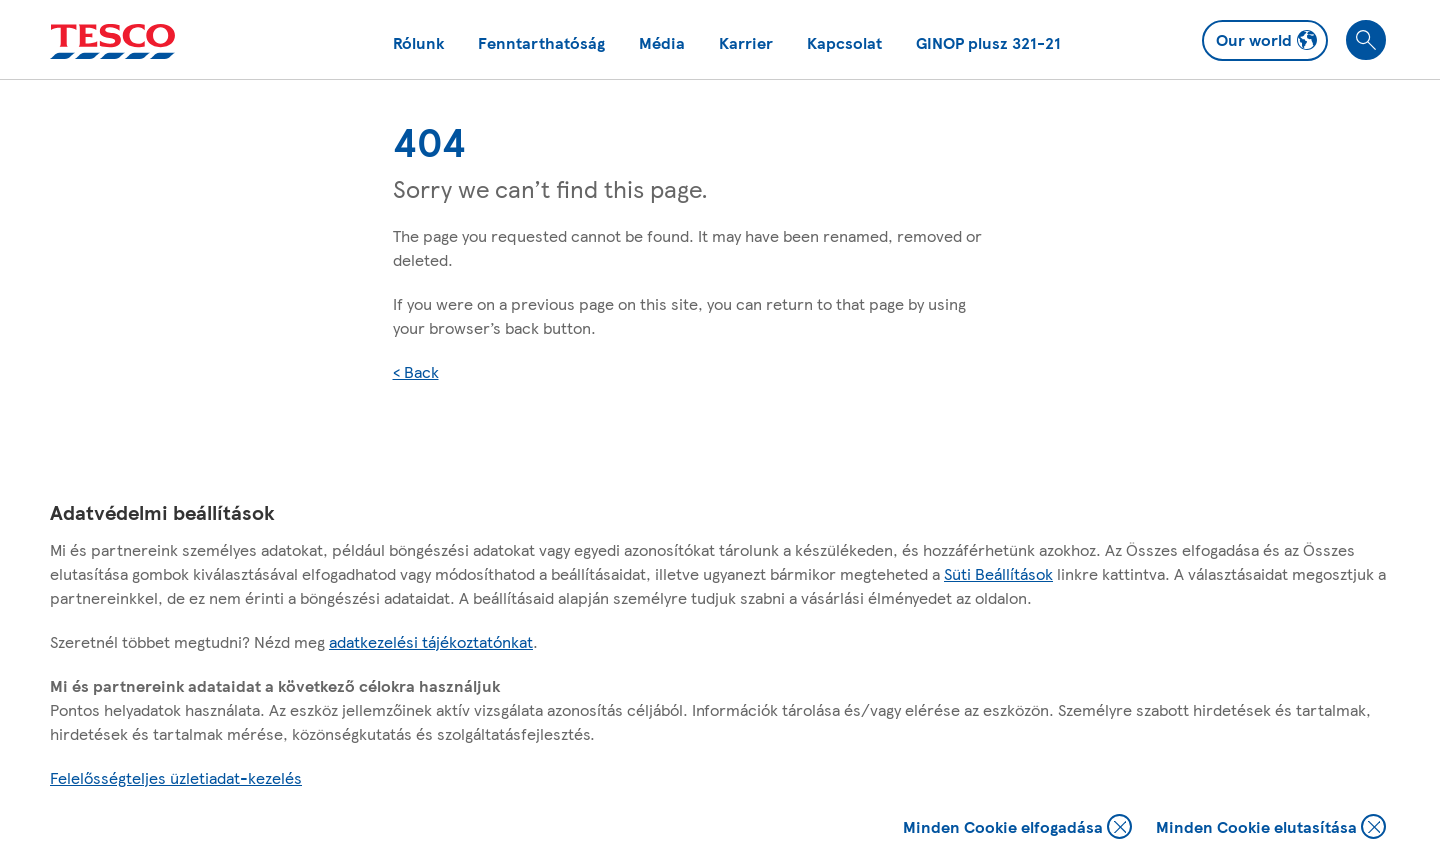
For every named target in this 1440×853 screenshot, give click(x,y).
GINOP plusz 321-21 (988, 42)
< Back (416, 371)
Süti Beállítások (998, 573)
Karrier (746, 42)
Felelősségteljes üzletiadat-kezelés (176, 777)
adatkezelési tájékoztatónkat (431, 641)
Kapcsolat (844, 42)
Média (662, 42)
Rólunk (418, 42)
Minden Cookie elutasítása (1271, 828)
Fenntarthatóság (541, 42)
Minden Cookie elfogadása (1017, 828)
